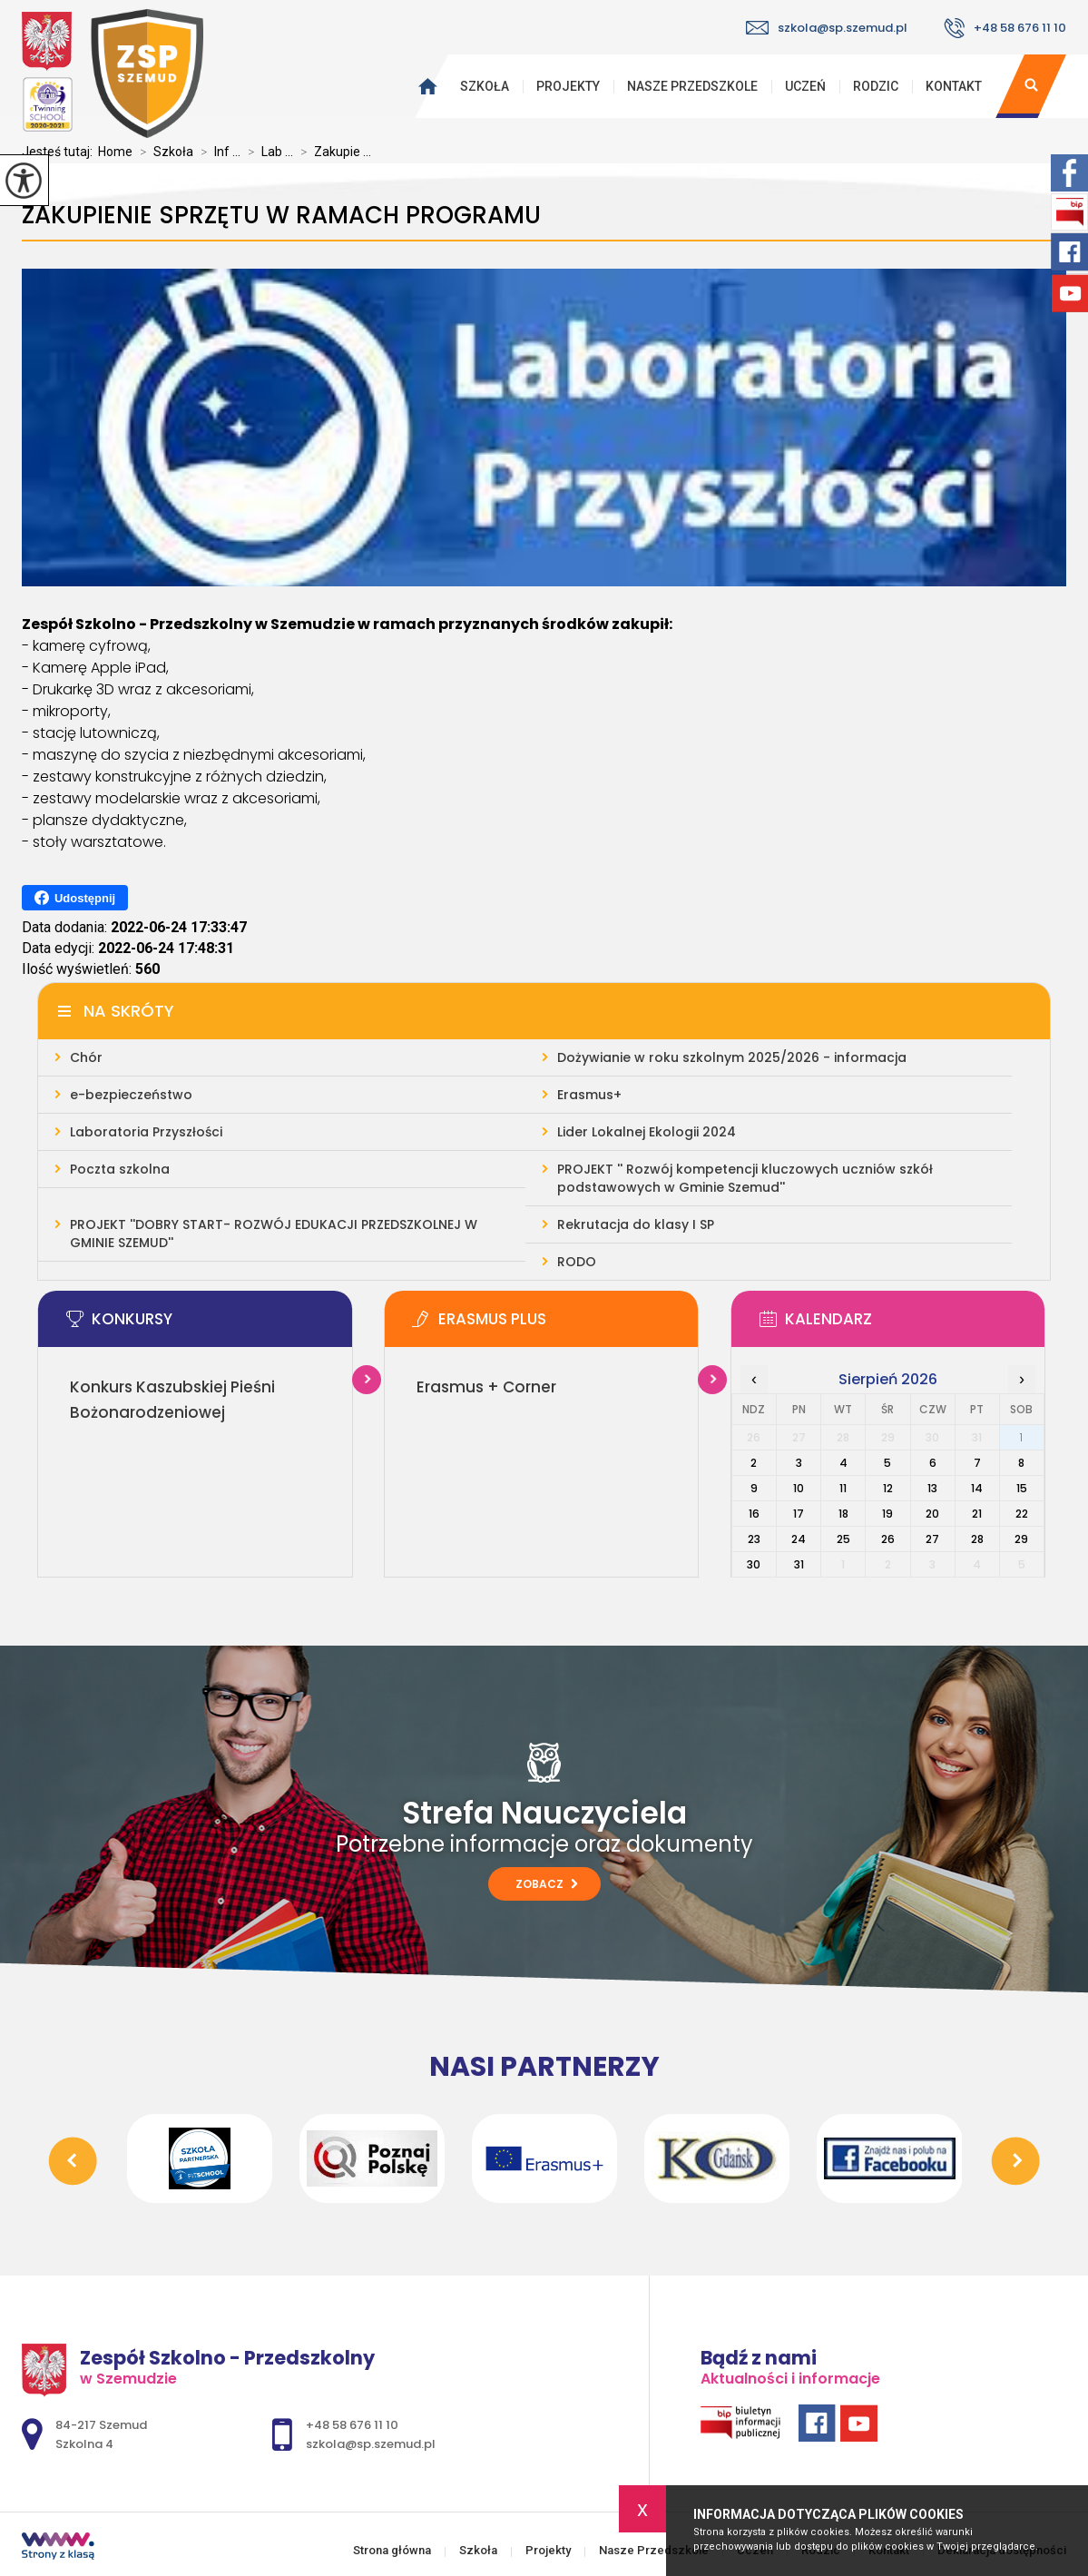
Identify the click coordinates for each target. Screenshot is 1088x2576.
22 (1021, 1513)
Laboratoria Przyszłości (146, 1132)
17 (798, 1513)
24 (798, 1539)
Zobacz (546, 1884)
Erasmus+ (589, 1095)
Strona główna (422, 86)
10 (798, 1488)
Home (115, 151)
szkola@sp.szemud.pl (826, 27)
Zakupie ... (332, 151)
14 (977, 1488)
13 (932, 1488)
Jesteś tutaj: (60, 151)
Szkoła (484, 86)
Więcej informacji (366, 1379)
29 (1021, 1539)
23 (754, 1539)
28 (977, 1539)
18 (843, 1513)
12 (888, 1488)
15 (1021, 1488)
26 (888, 1539)
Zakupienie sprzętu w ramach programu (281, 215)
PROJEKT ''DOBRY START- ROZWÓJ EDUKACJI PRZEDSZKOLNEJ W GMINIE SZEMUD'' (273, 1233)
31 (799, 1564)
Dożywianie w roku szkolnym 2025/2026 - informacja (732, 1057)
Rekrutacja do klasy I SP (635, 1224)
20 (932, 1513)
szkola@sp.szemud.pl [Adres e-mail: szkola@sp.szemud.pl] (371, 2444)
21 (977, 1513)
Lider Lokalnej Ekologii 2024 (646, 1132)
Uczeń (805, 86)
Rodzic (875, 86)
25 (843, 1539)
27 (932, 1539)
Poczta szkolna (120, 1169)
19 (887, 1513)
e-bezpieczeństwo (131, 1095)
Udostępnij (74, 897)
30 (753, 1564)
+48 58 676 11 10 (1005, 28)
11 (843, 1488)
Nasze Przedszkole (692, 86)
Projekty (568, 86)
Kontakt (954, 86)
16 (754, 1513)
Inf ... (216, 151)
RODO (576, 1262)
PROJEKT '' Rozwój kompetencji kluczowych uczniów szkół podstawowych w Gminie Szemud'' (745, 1178)
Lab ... (266, 151)
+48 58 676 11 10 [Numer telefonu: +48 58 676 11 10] (352, 2424)
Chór (86, 1057)
